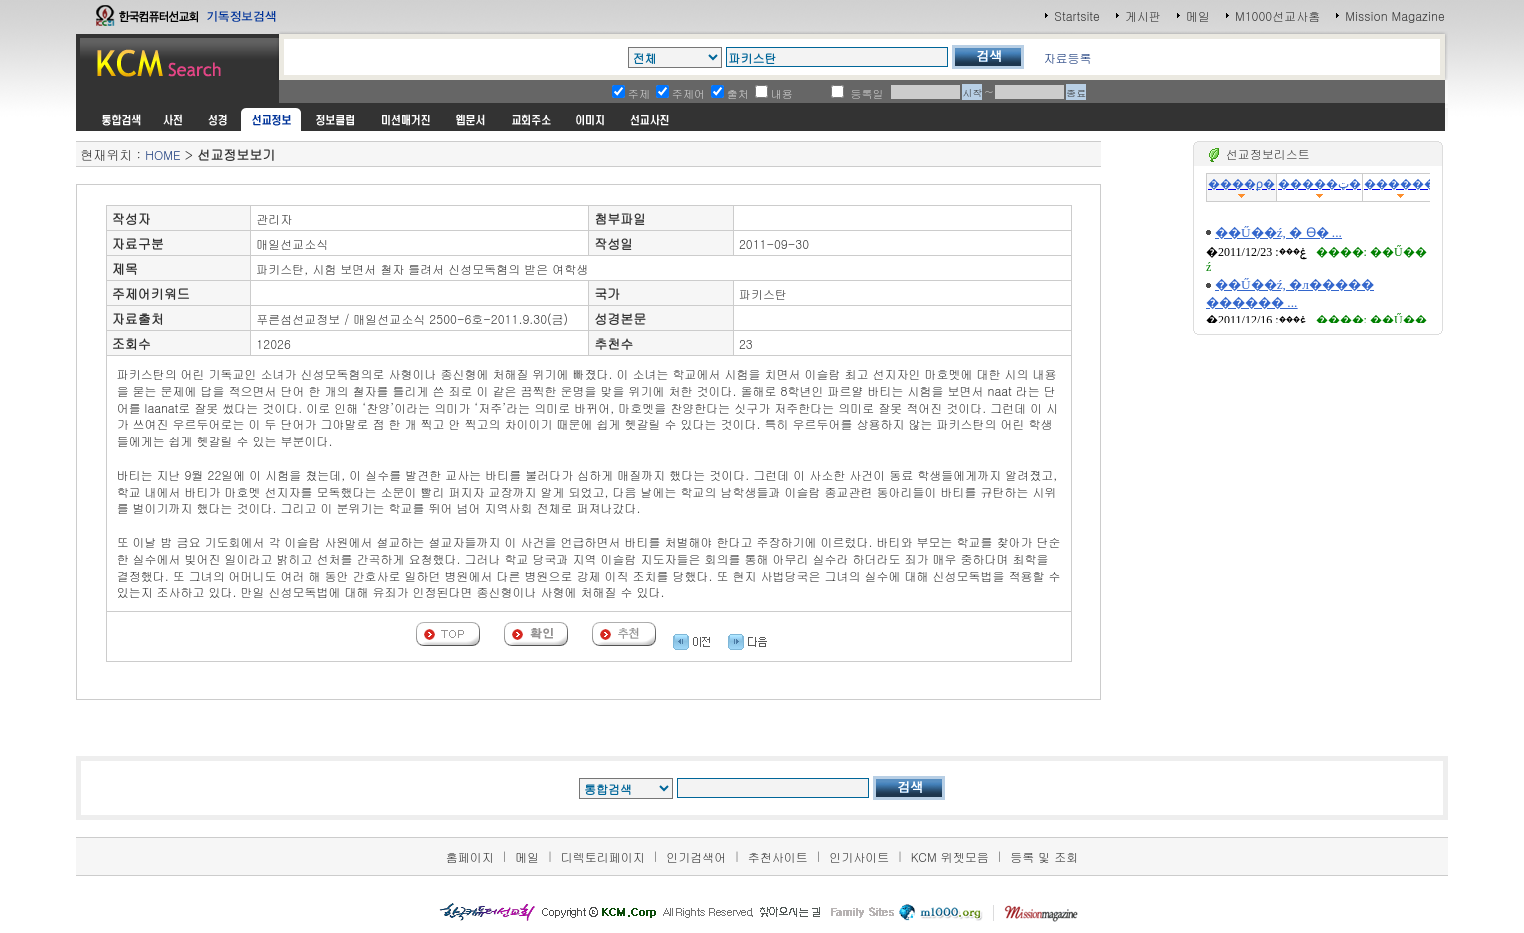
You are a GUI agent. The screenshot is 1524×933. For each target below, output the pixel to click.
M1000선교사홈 (1277, 15)
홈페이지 (470, 856)
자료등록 (1067, 57)
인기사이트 (859, 856)
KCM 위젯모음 (950, 856)
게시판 (1143, 15)
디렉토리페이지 (603, 856)
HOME (162, 154)
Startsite (1077, 15)
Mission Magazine (1395, 15)
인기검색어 (696, 856)
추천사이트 (778, 856)
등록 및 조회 (1044, 856)
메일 (1198, 15)
